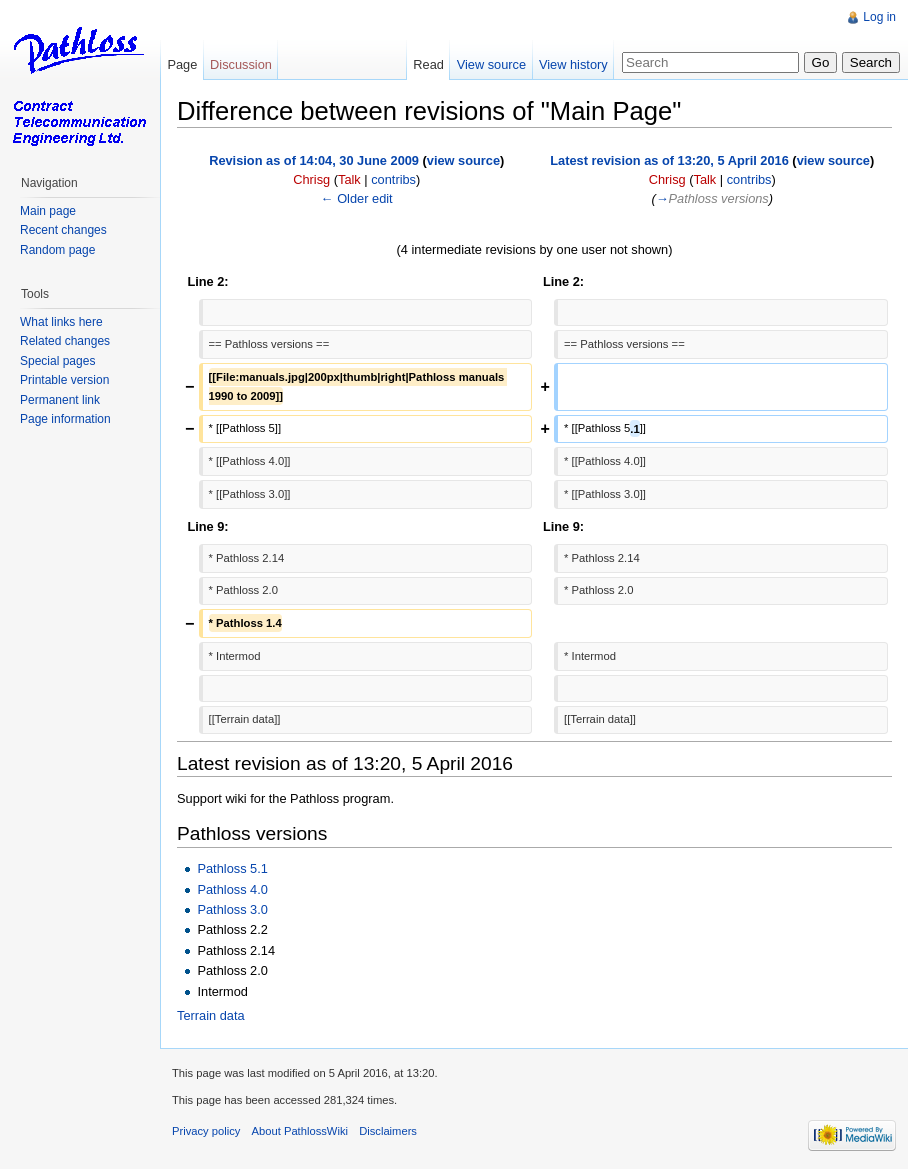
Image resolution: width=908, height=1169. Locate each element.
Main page (48, 211)
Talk (349, 179)
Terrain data (211, 1015)
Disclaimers (388, 1131)
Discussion (241, 64)
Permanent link (60, 400)
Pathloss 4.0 (232, 889)
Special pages (57, 361)
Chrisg (311, 179)
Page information (65, 419)
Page (182, 64)
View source (491, 64)
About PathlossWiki (300, 1131)
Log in (879, 17)
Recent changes (63, 230)
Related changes (65, 341)
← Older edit (357, 198)
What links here (61, 322)
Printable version (64, 380)
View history (573, 64)
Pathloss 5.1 (232, 868)
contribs (393, 179)
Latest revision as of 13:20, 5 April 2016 (669, 160)
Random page (57, 250)
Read (428, 64)
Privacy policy (206, 1131)
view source (463, 160)
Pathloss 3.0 (232, 909)
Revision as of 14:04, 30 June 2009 (314, 160)
